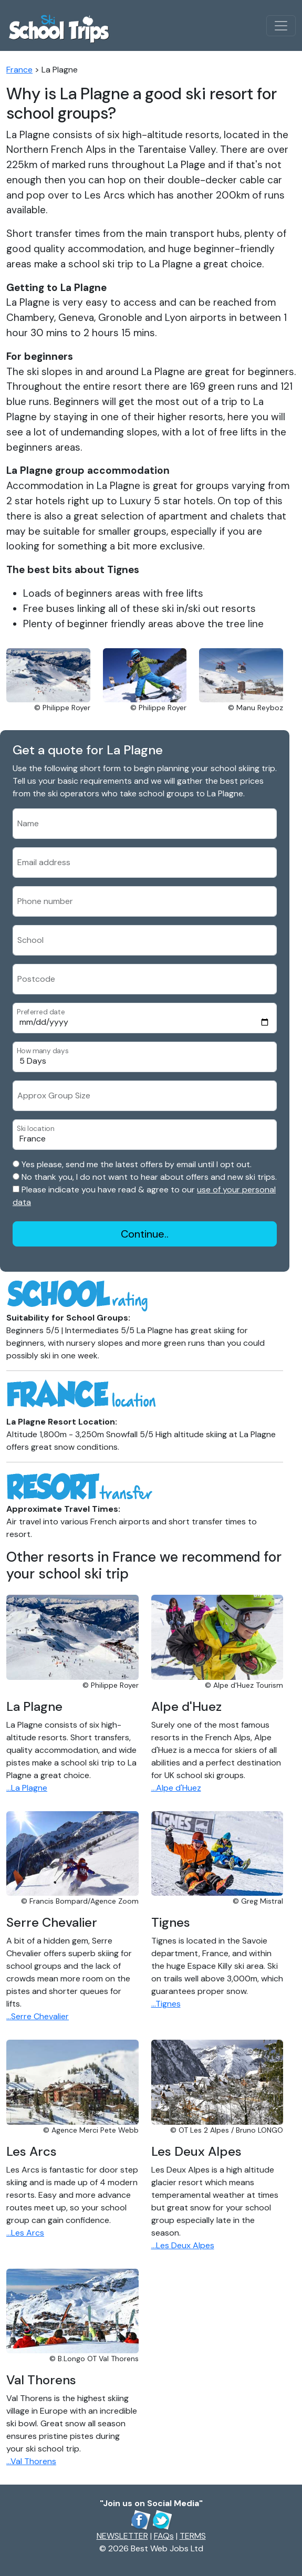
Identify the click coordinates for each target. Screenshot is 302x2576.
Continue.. (145, 1234)
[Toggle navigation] (281, 25)
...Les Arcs (25, 2232)
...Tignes (166, 2003)
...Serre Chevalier (37, 2016)
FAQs (164, 2535)
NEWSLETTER (122, 2535)
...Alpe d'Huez (176, 1787)
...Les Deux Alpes (182, 2245)
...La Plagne (26, 1787)
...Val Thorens (31, 2461)
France (19, 69)
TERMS (193, 2535)
